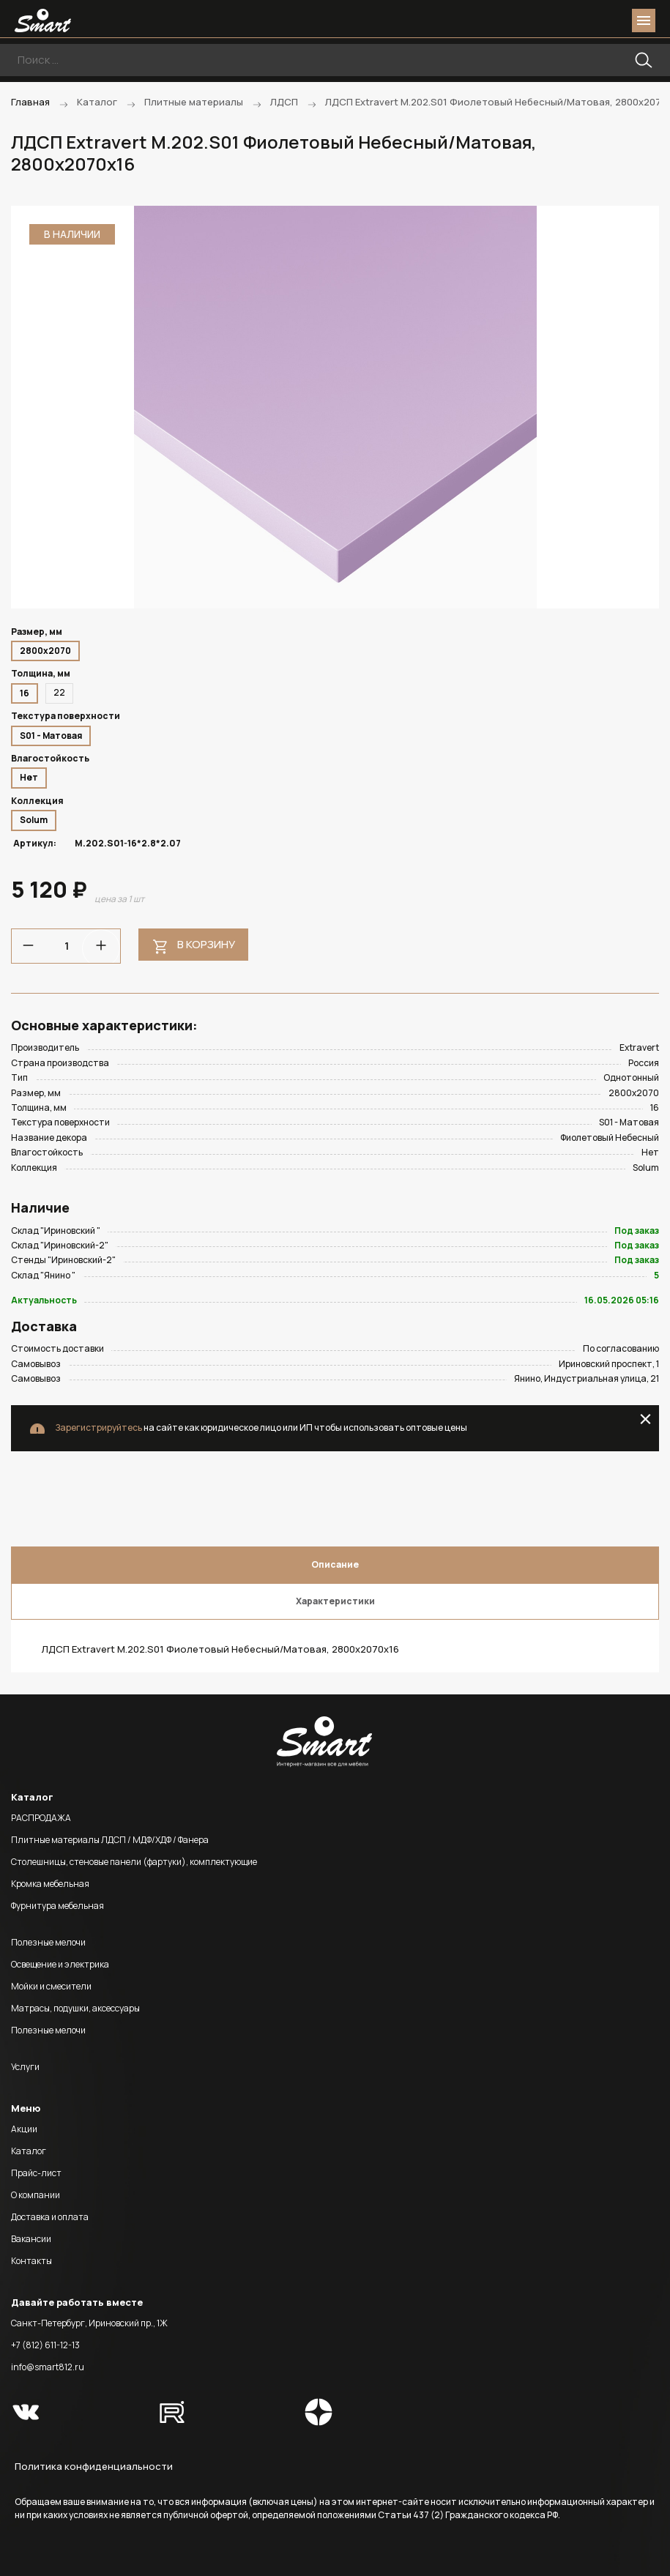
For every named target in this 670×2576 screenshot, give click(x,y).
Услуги (25, 2067)
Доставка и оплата (50, 2217)
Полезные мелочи (48, 1942)
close (645, 1419)
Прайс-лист (36, 2173)
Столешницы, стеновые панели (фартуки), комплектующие (134, 1861)
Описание (335, 1564)
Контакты (31, 2261)
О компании (35, 2195)
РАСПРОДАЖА (41, 1818)
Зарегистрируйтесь (98, 1427)
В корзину (206, 944)
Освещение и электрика (60, 1964)
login (588, 20)
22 (59, 692)
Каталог (28, 2151)
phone (561, 20)
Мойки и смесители (51, 1986)
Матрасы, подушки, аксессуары (75, 2008)
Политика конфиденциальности (94, 2466)
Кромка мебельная (50, 1883)
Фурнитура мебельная (57, 1905)
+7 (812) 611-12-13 (45, 2345)
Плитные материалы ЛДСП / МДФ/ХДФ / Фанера (110, 1840)
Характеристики (335, 1601)
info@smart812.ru (47, 2367)
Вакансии (31, 2239)
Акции (24, 2129)
